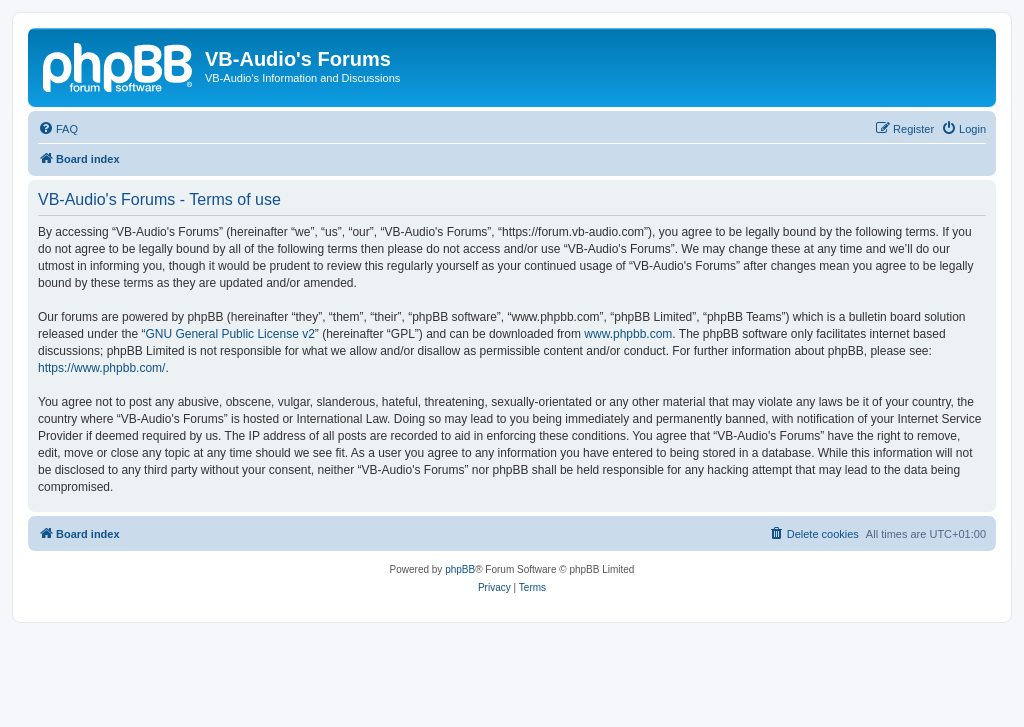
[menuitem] (58, 129)
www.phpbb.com (628, 334)
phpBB (460, 569)
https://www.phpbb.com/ (101, 368)
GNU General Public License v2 (229, 334)
